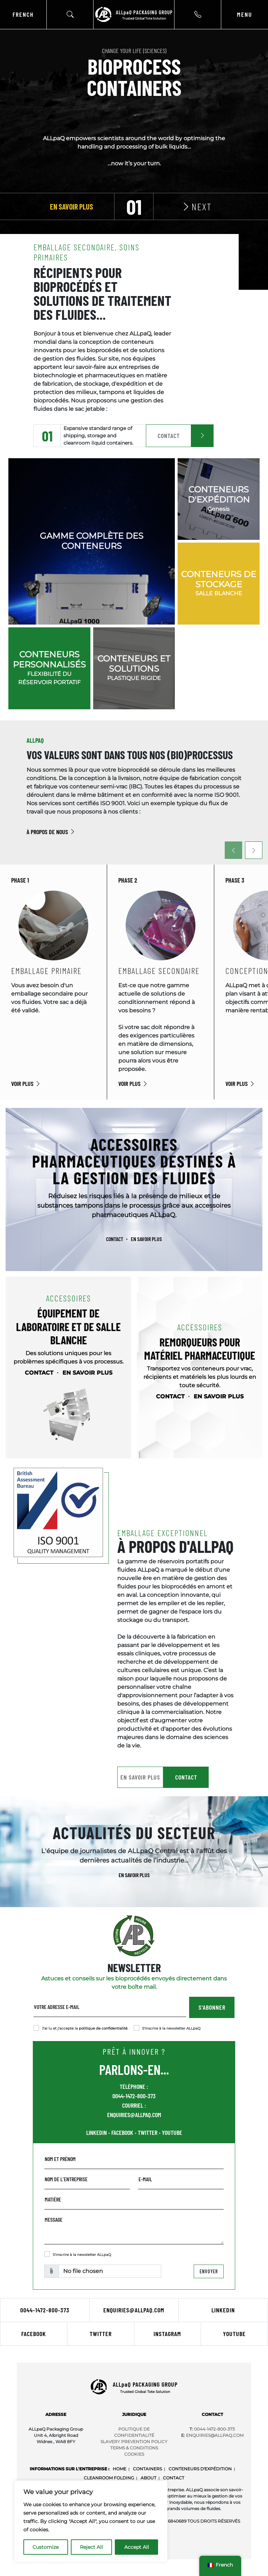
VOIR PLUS (26, 1083)
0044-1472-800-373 (134, 2096)
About (148, 2477)
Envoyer (209, 2271)
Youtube (234, 2333)
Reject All (91, 2547)
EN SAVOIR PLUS (146, 1239)
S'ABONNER (212, 2007)
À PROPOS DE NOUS (51, 832)
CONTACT (169, 435)
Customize (45, 2547)
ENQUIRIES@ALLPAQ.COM (134, 2114)
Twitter (101, 2333)
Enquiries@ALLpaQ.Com (215, 2435)
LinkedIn (223, 2310)
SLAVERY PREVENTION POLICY (134, 2441)
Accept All (136, 2547)
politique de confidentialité (103, 2028)
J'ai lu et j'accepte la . (85, 2028)
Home (119, 2468)
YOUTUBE (172, 2132)
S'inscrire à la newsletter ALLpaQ (171, 2028)
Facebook (33, 2333)
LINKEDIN (96, 2132)
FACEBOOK (122, 2132)
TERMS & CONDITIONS (134, 2447)
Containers (147, 2468)
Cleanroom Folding (109, 2477)
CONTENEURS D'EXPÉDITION (200, 2468)
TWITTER (147, 2132)
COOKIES (134, 2454)
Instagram (167, 2333)
